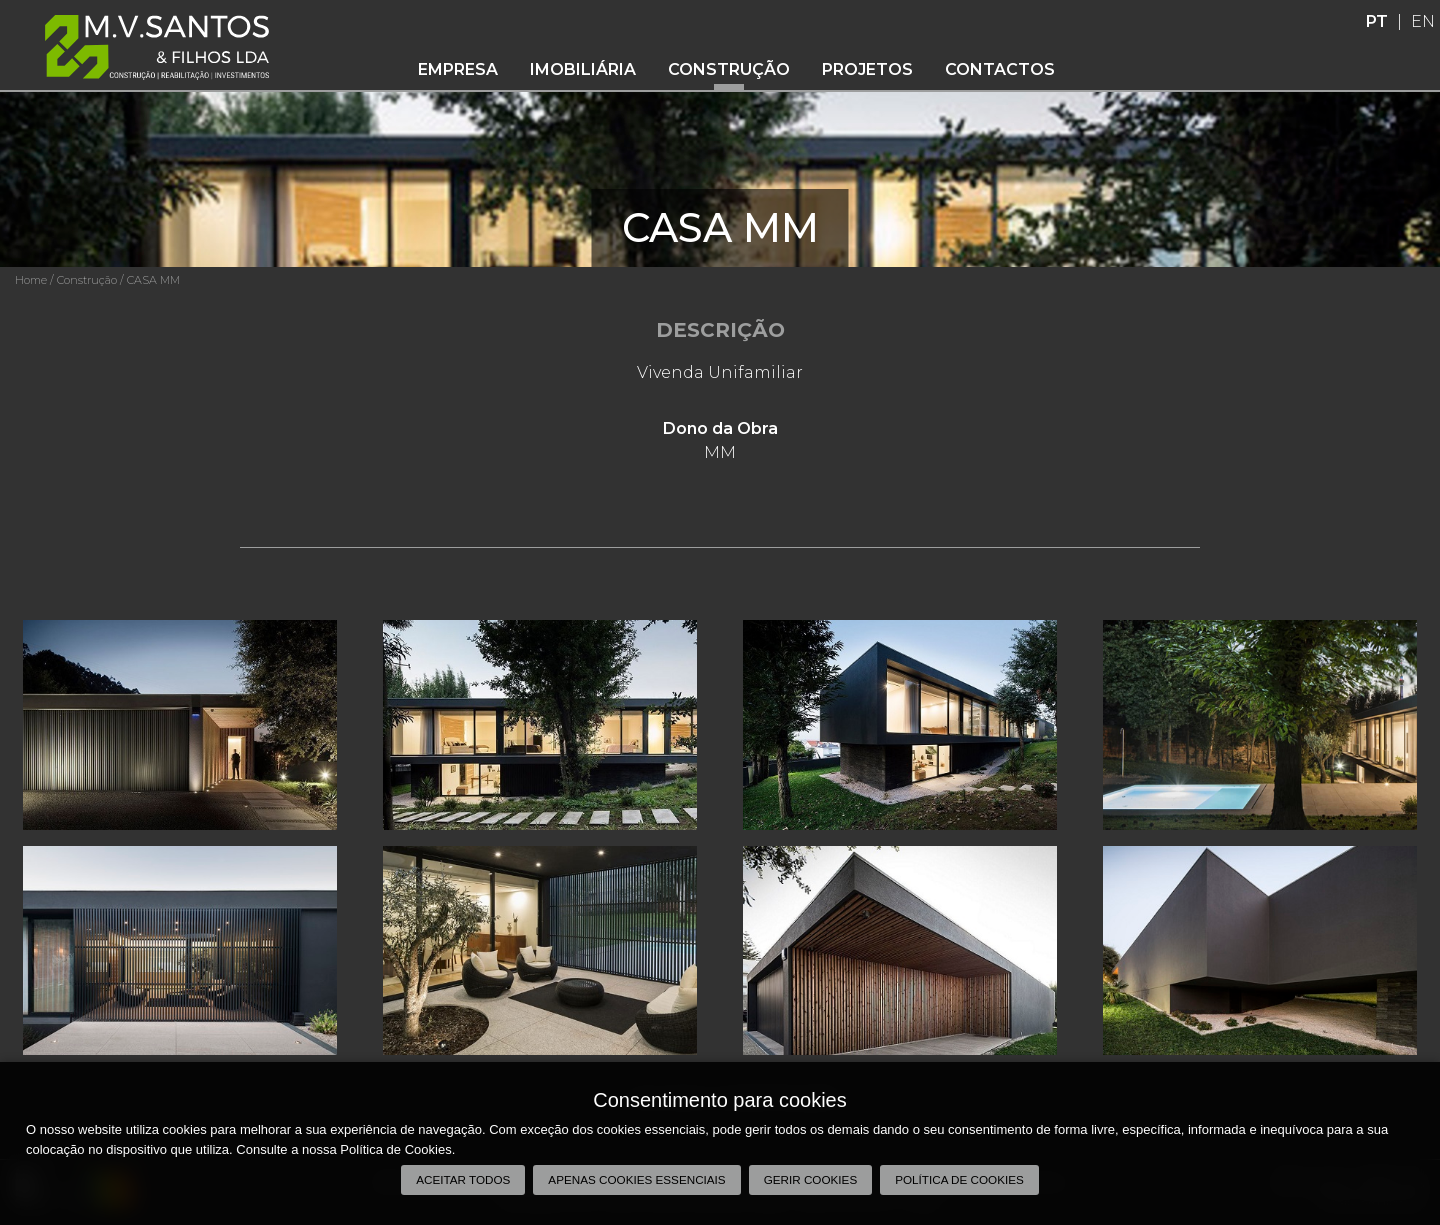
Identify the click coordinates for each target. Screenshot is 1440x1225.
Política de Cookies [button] (959, 1179)
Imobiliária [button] (583, 69)
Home (31, 280)
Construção (87, 280)
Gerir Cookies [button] (811, 1179)
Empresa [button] (458, 69)
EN (1423, 21)
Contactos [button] (1000, 69)
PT (1377, 21)
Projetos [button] (867, 69)
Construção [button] (729, 69)
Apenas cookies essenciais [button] (636, 1179)
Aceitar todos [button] (463, 1179)
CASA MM (153, 280)
